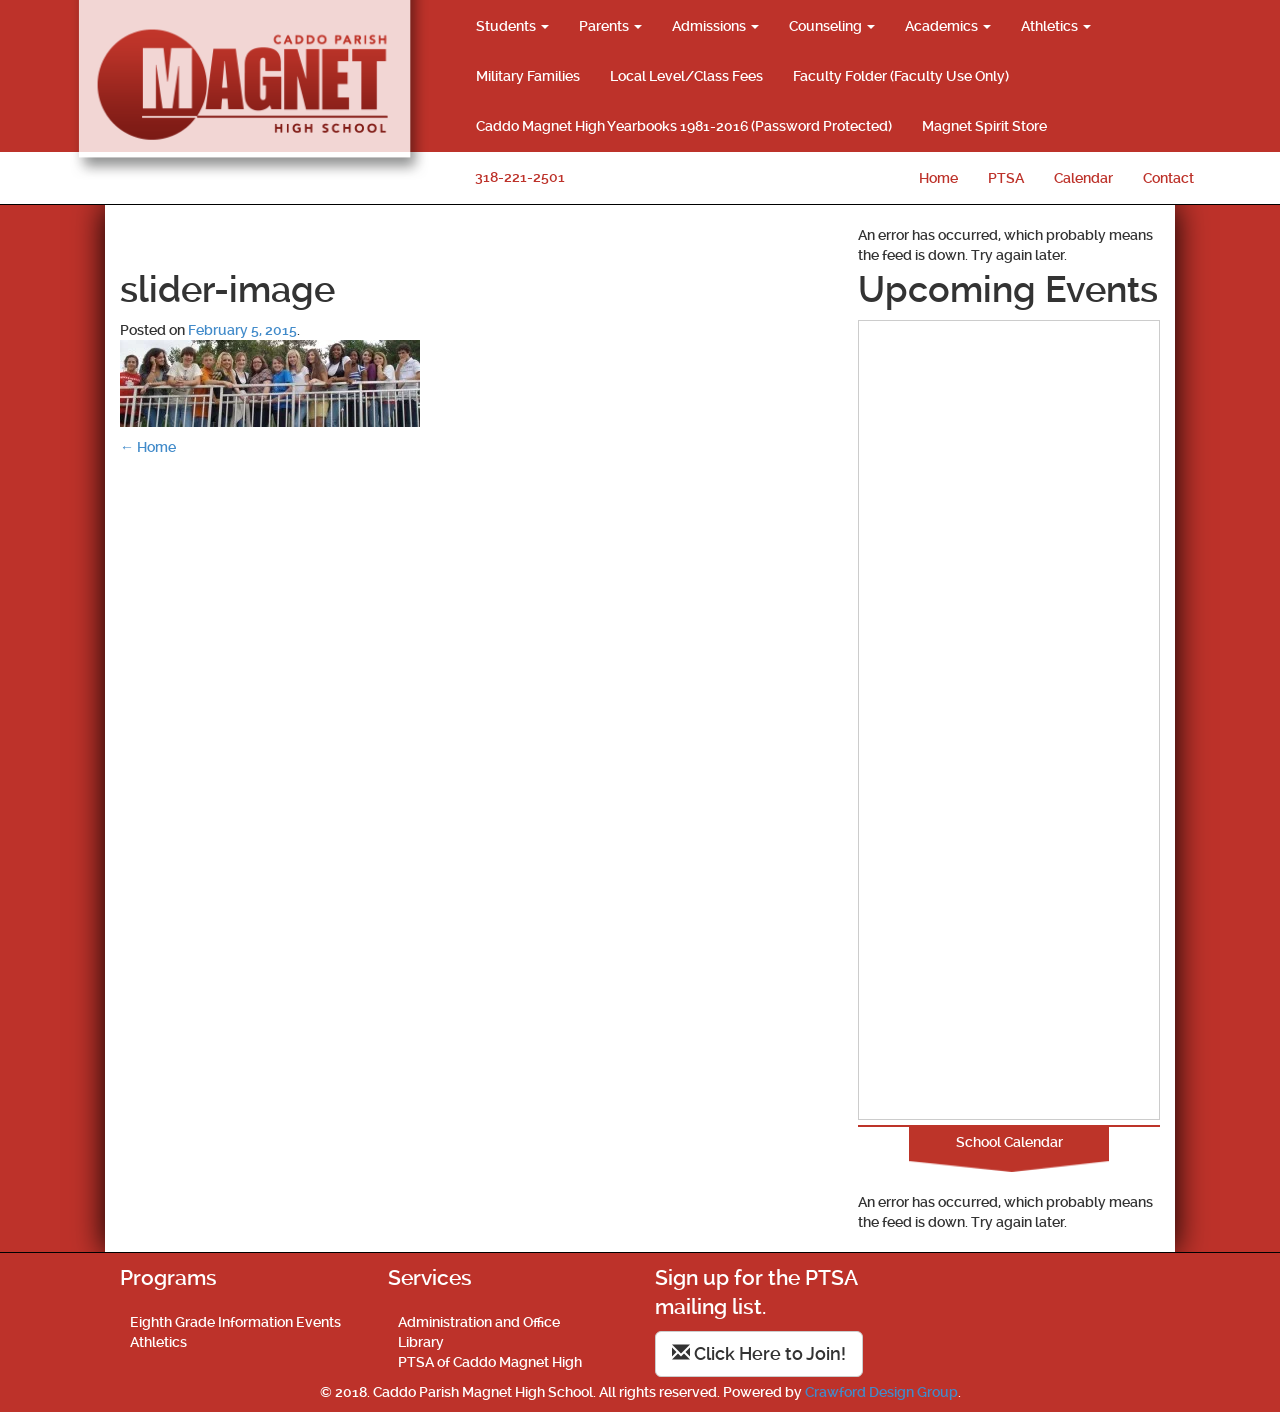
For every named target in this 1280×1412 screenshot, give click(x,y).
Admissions (715, 26)
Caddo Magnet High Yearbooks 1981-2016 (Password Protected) (684, 126)
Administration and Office (479, 1322)
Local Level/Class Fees (686, 76)
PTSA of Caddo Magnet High (490, 1362)
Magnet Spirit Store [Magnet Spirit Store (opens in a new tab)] (984, 126)
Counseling (832, 26)
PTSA (1006, 178)
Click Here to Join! (759, 1353)
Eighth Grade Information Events (235, 1322)
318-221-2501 (520, 177)
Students (512, 26)
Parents (610, 26)
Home (938, 178)
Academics (948, 26)
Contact (1168, 178)
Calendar (1083, 178)
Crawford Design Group (881, 1392)
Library (421, 1342)
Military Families (528, 76)
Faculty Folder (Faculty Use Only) (901, 76)
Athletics (1056, 26)
